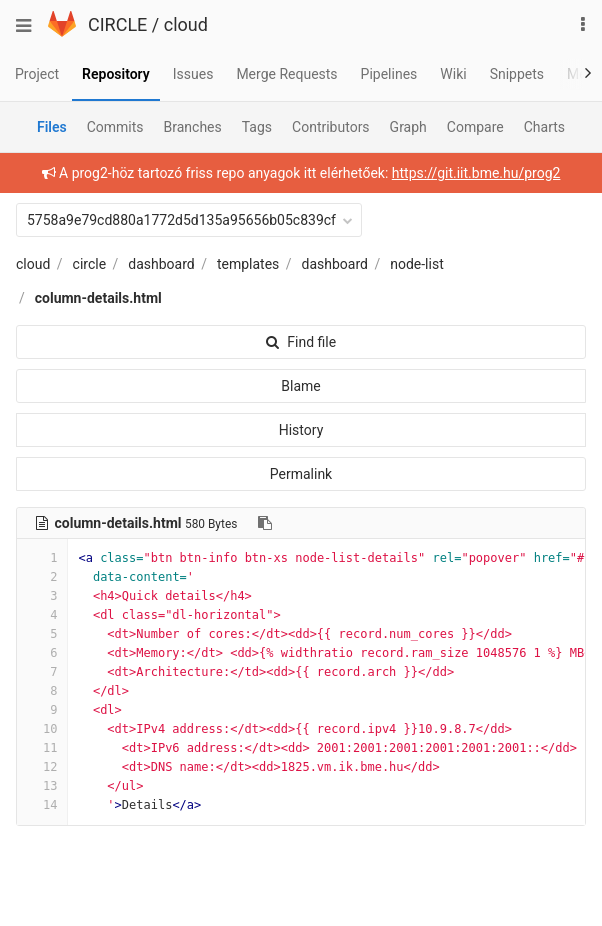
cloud (186, 24)
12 (42, 767)
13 (42, 786)
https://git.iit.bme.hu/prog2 (476, 173)
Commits (115, 127)
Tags (257, 127)
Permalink (301, 474)
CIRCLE (117, 24)
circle (90, 264)
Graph (408, 127)
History (301, 430)
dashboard (161, 264)
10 (42, 729)
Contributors (331, 127)
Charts (544, 127)
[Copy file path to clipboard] (265, 523)
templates (248, 264)
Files (52, 127)
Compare (475, 127)
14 (42, 805)
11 (42, 748)
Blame (300, 386)
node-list (417, 264)
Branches (193, 127)
